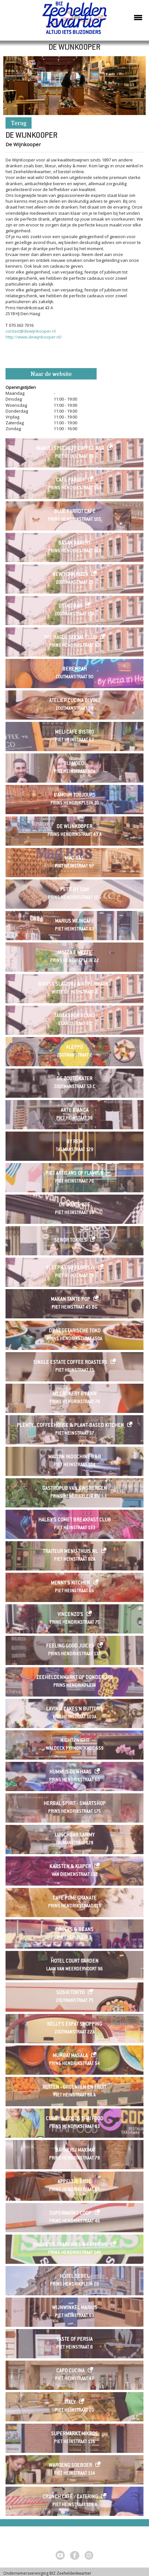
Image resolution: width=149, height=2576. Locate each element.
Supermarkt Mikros (74, 2434)
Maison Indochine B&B (74, 1457)
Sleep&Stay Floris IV (70, 1268)
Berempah (74, 669)
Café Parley (70, 480)
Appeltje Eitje (74, 2182)
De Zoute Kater (74, 1079)
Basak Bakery (74, 543)
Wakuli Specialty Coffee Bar (70, 448)
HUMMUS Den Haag (70, 1772)
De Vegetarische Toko (75, 1331)
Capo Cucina (70, 2371)
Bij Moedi (74, 764)
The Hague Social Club (70, 637)
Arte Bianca (74, 1110)
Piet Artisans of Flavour (74, 1173)
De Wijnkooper (74, 827)
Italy (70, 2402)
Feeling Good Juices (70, 1646)
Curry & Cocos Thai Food (74, 2119)
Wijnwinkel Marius (74, 2308)
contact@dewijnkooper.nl (31, 331)
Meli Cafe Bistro (74, 732)
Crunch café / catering (70, 2497)
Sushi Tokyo (70, 1993)
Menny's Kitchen (70, 1583)
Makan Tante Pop (70, 1299)
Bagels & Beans (75, 1930)
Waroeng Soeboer (70, 2465)
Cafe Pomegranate (75, 1898)
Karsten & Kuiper (70, 1867)
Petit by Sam (74, 890)
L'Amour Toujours (75, 795)
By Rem (74, 1142)
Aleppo (74, 1047)
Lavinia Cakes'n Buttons (74, 1709)
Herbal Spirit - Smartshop (75, 1803)
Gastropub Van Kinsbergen (74, 1488)
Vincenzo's (70, 1614)
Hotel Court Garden (75, 1961)
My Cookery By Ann (74, 1394)
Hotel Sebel (74, 2276)
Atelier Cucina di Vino (74, 700)
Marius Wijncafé (74, 921)
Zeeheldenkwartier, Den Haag (75, 20)
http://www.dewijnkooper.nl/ (34, 337)
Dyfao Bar (70, 606)
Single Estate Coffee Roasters (70, 1362)
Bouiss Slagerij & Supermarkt (74, 984)
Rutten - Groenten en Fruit (74, 2087)
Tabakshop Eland (74, 1016)
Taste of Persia (75, 2339)
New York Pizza (70, 574)
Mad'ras (74, 858)
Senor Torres (70, 1240)
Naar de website (51, 374)
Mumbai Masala (70, 2056)
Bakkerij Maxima (74, 2150)
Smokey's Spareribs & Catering (70, 2245)
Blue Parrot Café (74, 511)
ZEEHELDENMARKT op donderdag (74, 1677)
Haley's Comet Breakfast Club (74, 1520)
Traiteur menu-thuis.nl (70, 1551)
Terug (18, 123)
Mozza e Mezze (75, 953)
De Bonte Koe (74, 1205)
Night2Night (74, 1740)
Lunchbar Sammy (75, 1835)
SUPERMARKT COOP (70, 2213)
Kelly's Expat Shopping (74, 2024)
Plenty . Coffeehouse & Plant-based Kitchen (70, 1425)
